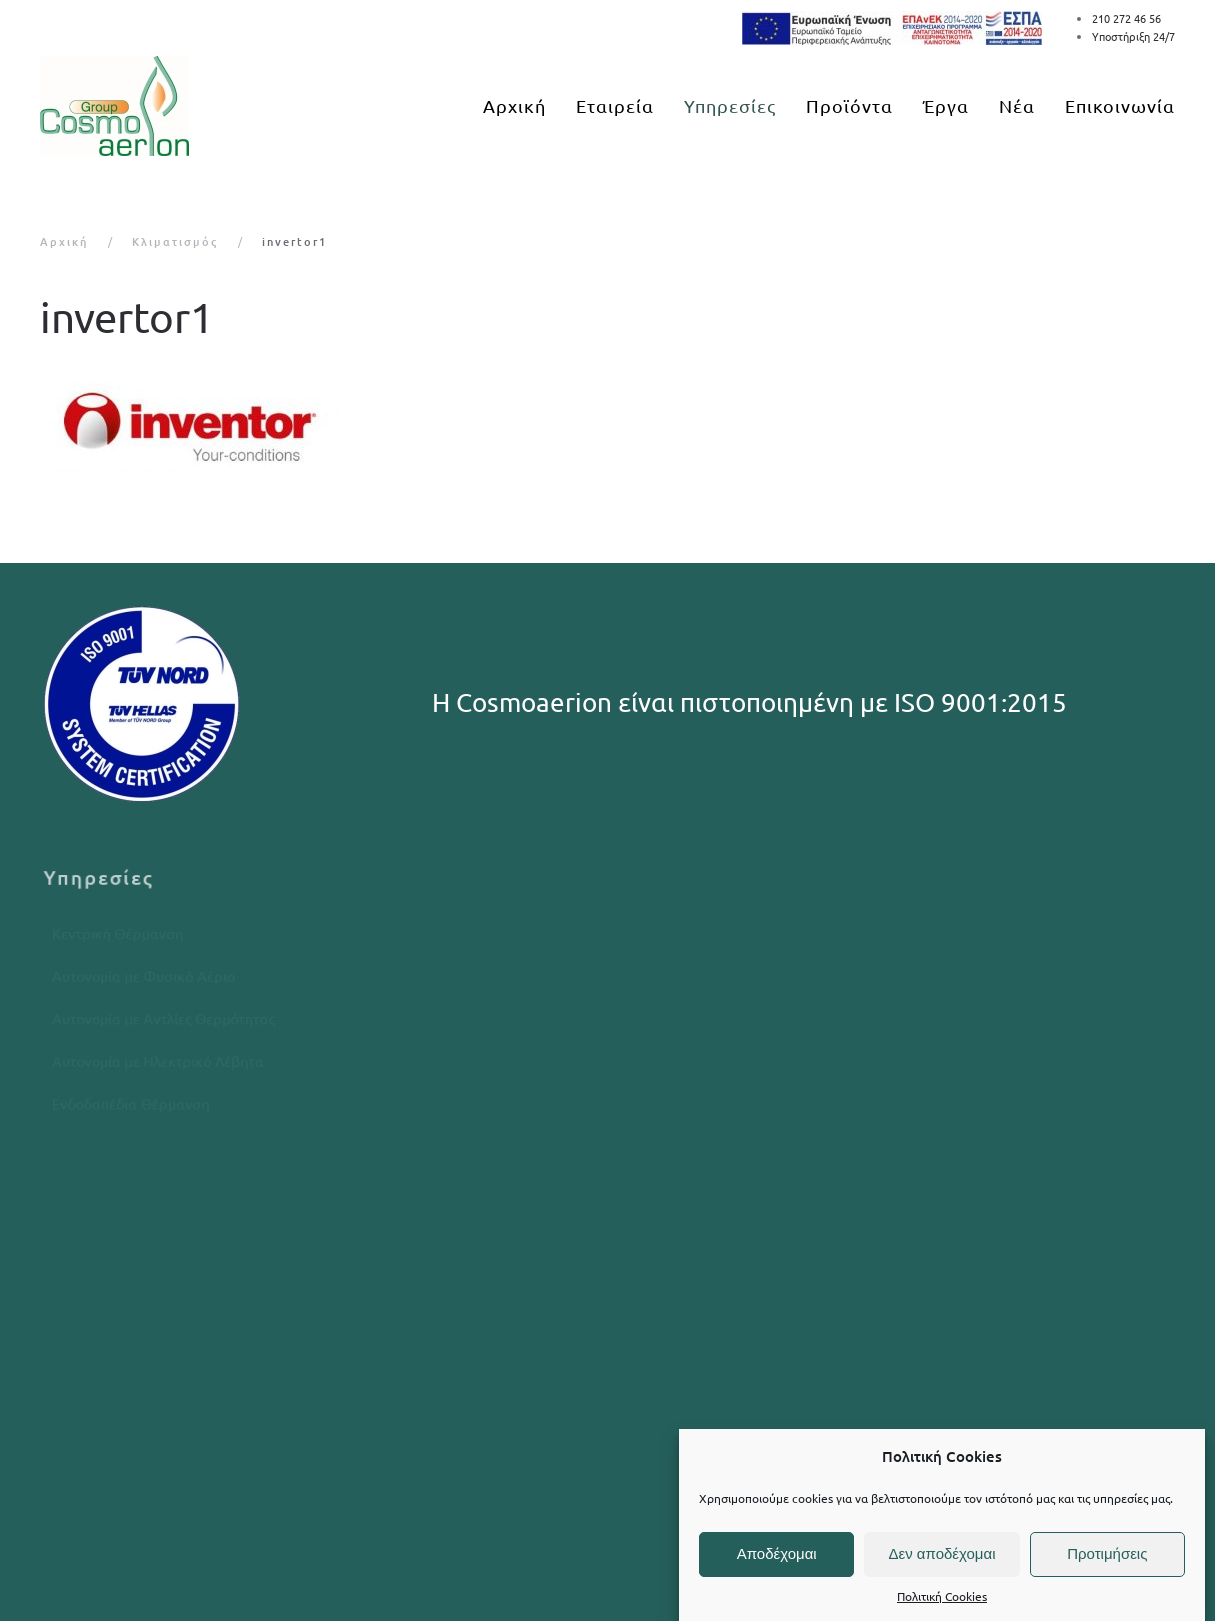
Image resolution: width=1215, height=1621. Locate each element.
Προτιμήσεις (1107, 1553)
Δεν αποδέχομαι (941, 1553)
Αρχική (514, 105)
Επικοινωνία (1120, 105)
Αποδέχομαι (777, 1553)
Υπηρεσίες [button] (730, 105)
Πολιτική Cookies (942, 1596)
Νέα (1017, 105)
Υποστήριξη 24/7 (1133, 36)
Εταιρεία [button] (615, 105)
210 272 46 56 (1126, 18)
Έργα (946, 105)
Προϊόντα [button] (849, 105)
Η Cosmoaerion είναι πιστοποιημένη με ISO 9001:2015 (749, 702)
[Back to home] (114, 106)
